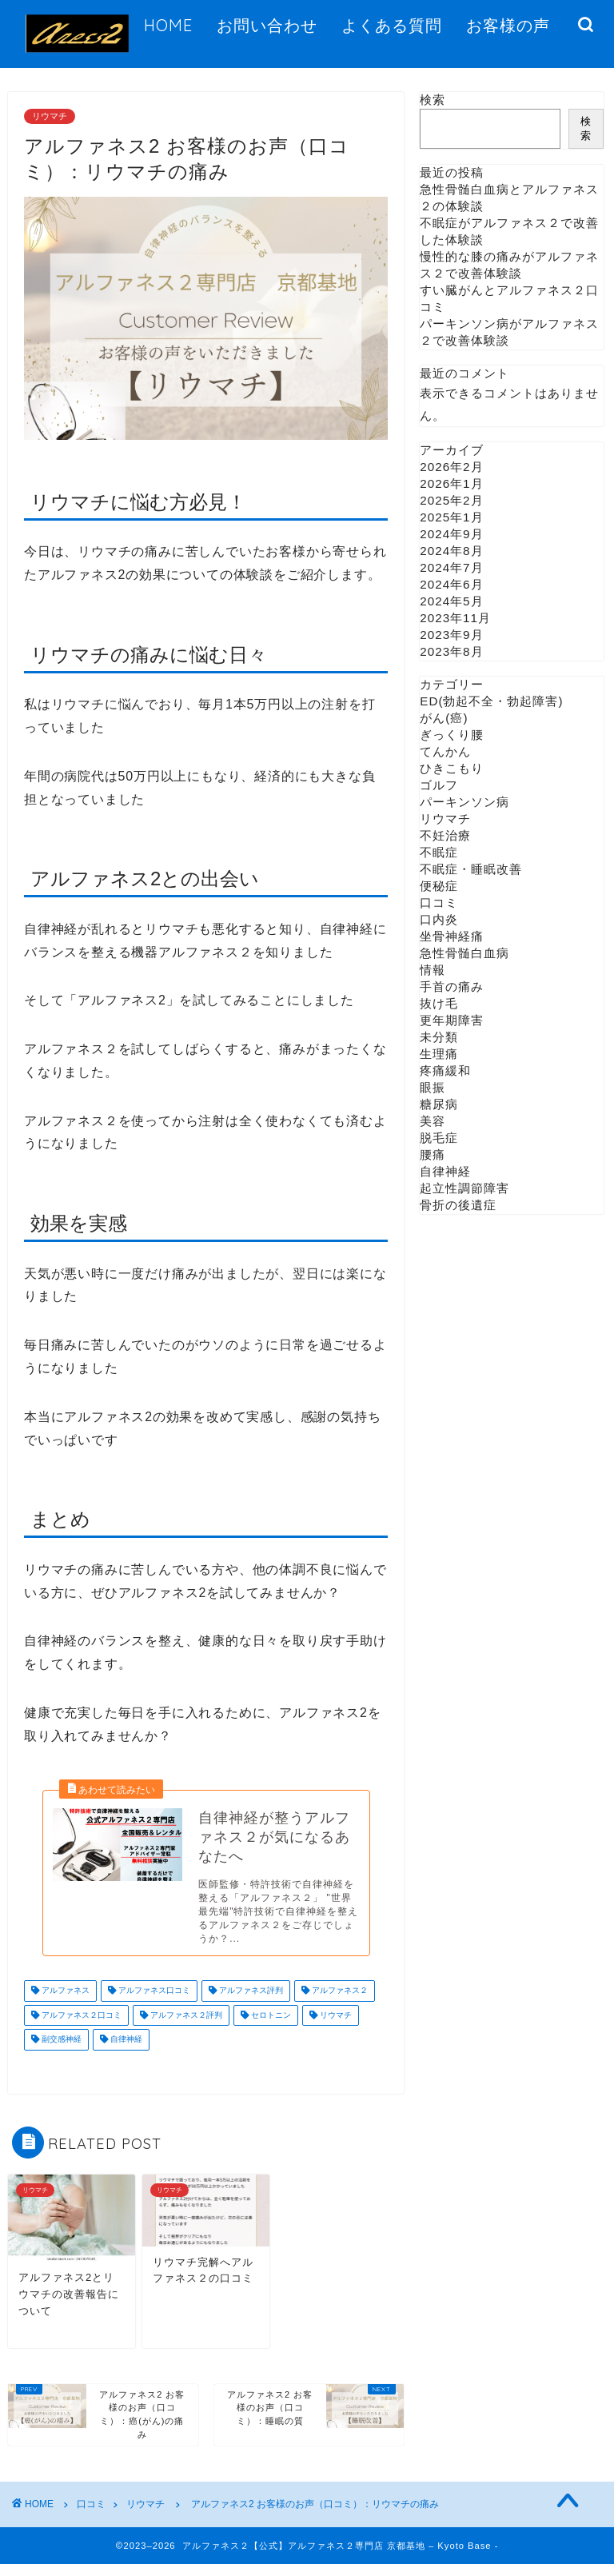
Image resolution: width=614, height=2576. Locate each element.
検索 (432, 99)
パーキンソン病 (464, 802)
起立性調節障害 (464, 1188)
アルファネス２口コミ (80, 2027)
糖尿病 (439, 1104)
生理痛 (439, 1053)
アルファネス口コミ (153, 2003)
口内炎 (439, 919)
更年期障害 (452, 1020)
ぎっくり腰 (452, 734)
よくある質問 (391, 25)
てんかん (445, 751)
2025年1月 (451, 517)
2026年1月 (451, 483)
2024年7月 (451, 567)
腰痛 (432, 1154)
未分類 (439, 1037)
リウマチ (49, 116)
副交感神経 (60, 2051)
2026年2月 (451, 466)
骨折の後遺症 (458, 1205)
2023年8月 (451, 651)
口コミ (439, 902)
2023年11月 (455, 618)
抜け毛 (439, 1003)
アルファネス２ (338, 2003)
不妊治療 (445, 835)
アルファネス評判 (250, 2003)
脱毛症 (439, 1137)
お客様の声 (508, 25)
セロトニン (270, 2027)
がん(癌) (444, 718)
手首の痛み (452, 986)
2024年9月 (451, 534)
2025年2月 (451, 500)
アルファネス (64, 2003)
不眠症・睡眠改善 (471, 869)
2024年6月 (451, 584)
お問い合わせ (267, 25)
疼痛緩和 (445, 1070)
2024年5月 (451, 601)
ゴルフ (439, 785)
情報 (432, 969)
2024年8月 (451, 550)
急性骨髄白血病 (464, 953)
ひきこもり (452, 768)
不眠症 (439, 852)
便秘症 (439, 886)
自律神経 (125, 2051)
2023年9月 (451, 634)
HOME (168, 25)
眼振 (432, 1087)
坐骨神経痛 (452, 936)
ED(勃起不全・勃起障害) (491, 701)
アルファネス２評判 (185, 2027)
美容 (432, 1121)
